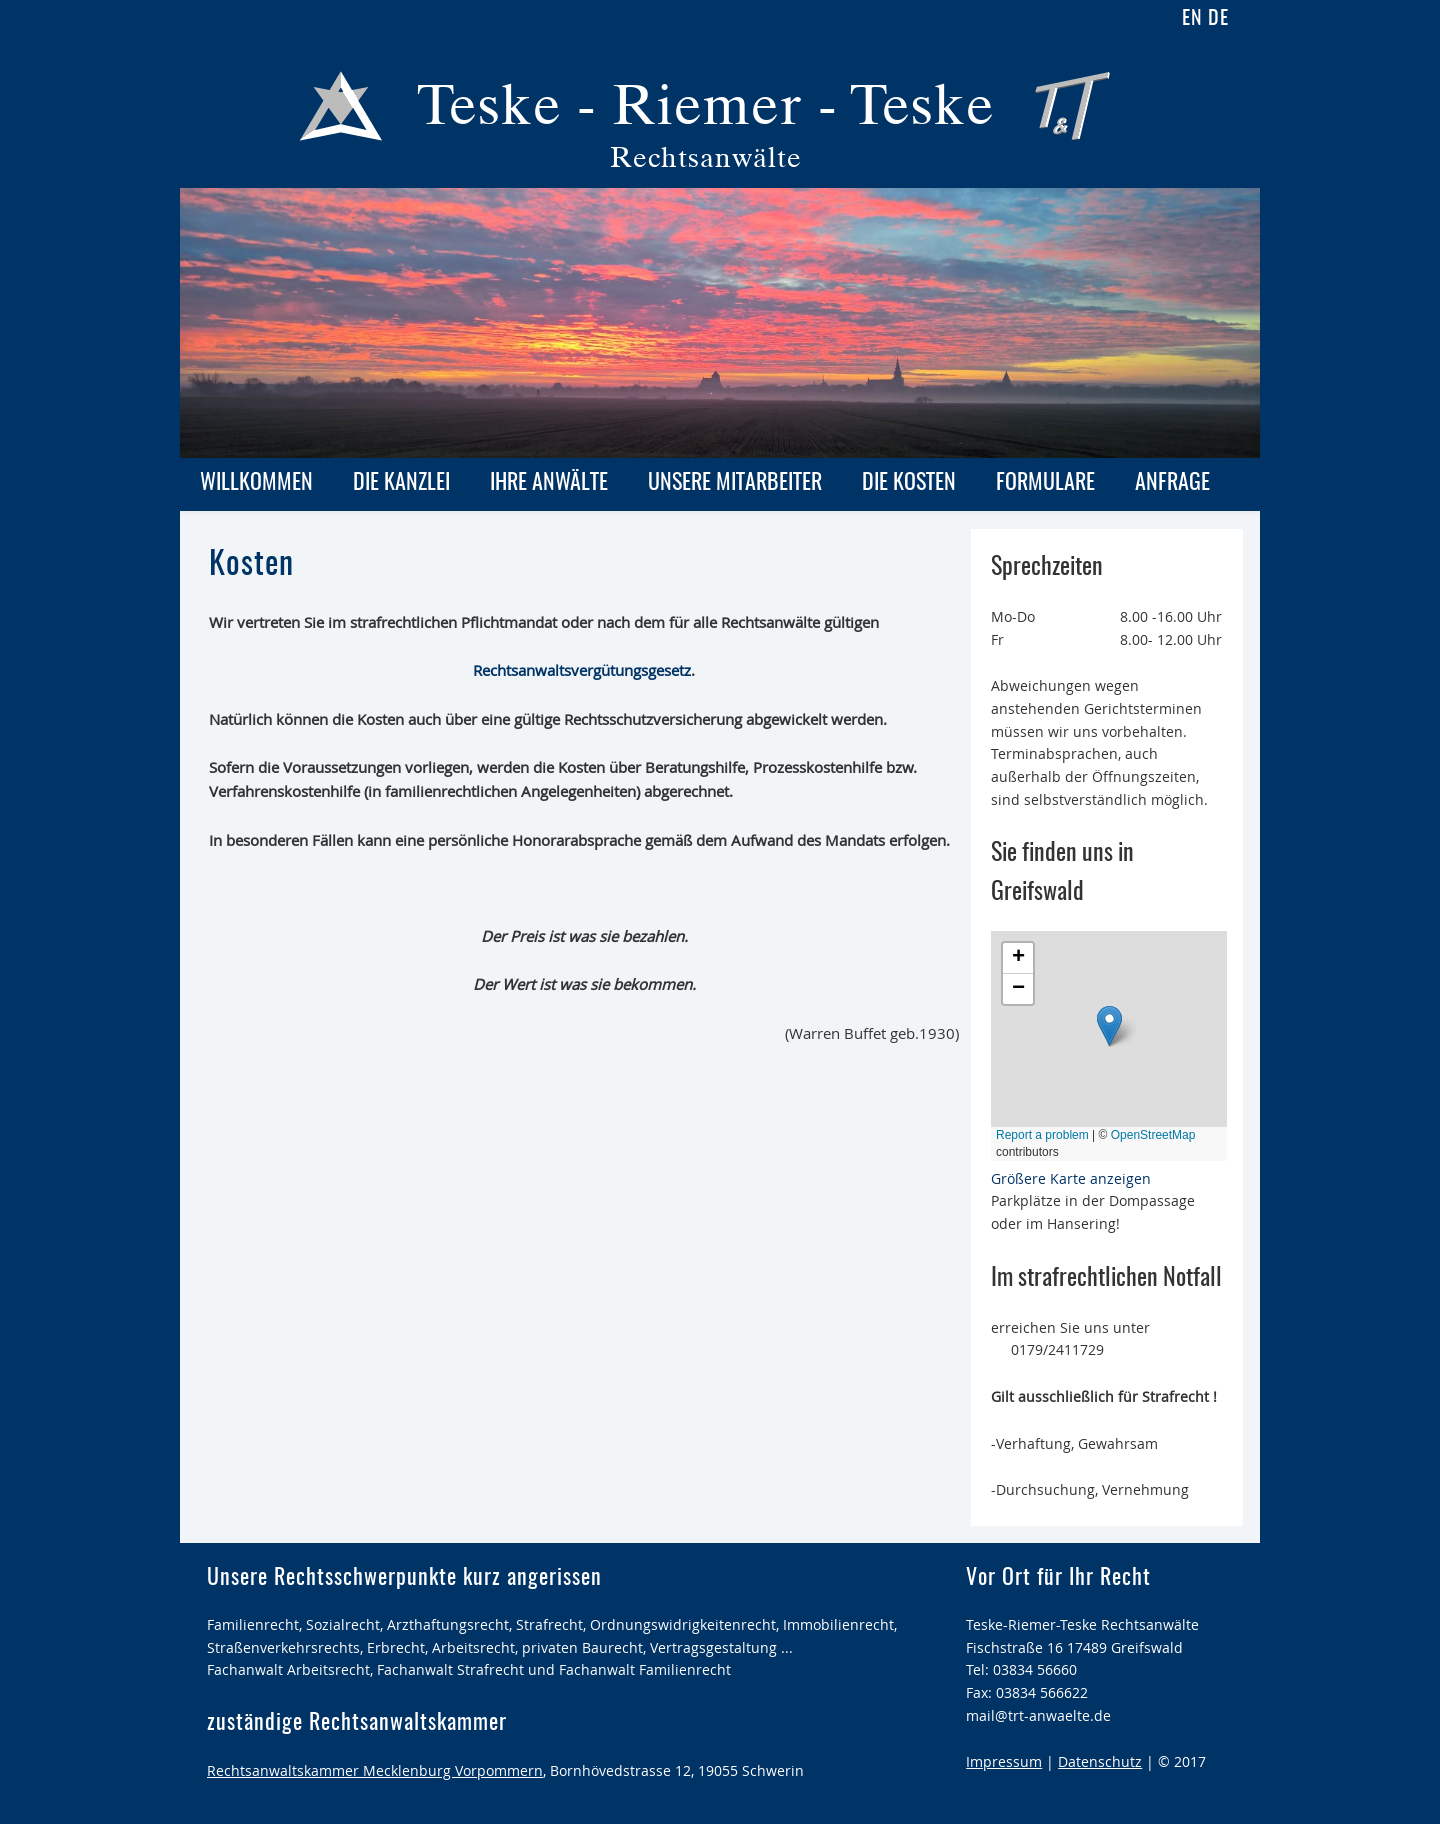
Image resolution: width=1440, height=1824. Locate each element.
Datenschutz (1100, 1761)
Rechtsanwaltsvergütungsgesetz (582, 670)
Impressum (1004, 1761)
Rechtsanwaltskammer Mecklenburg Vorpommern (375, 1770)
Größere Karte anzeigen (1071, 1178)
